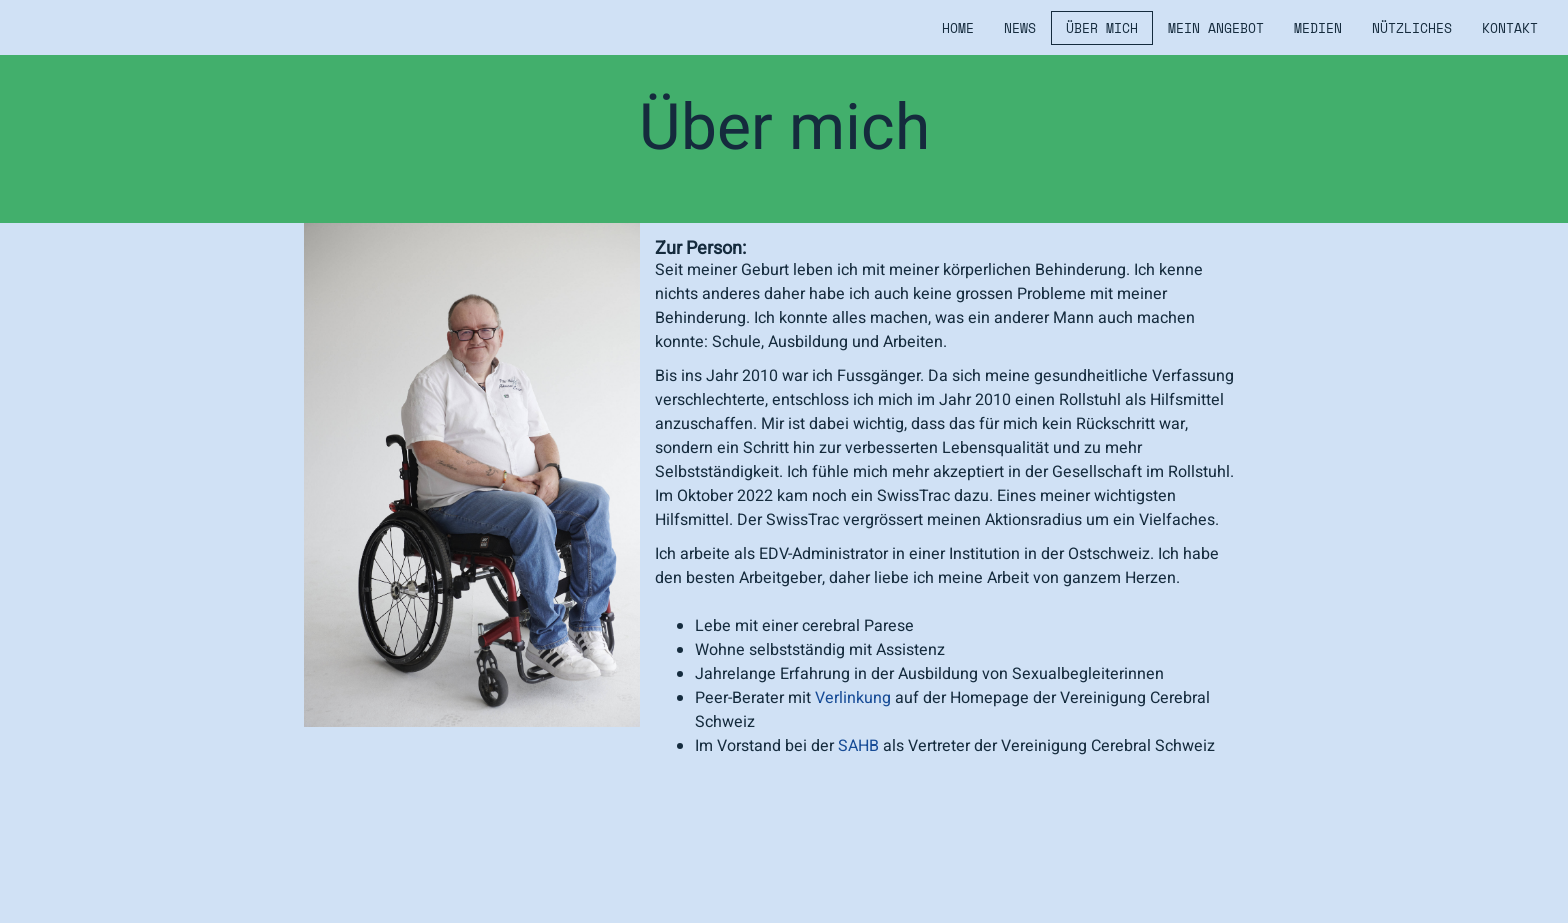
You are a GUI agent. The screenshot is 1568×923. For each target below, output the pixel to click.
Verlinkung (853, 698)
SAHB (858, 746)
